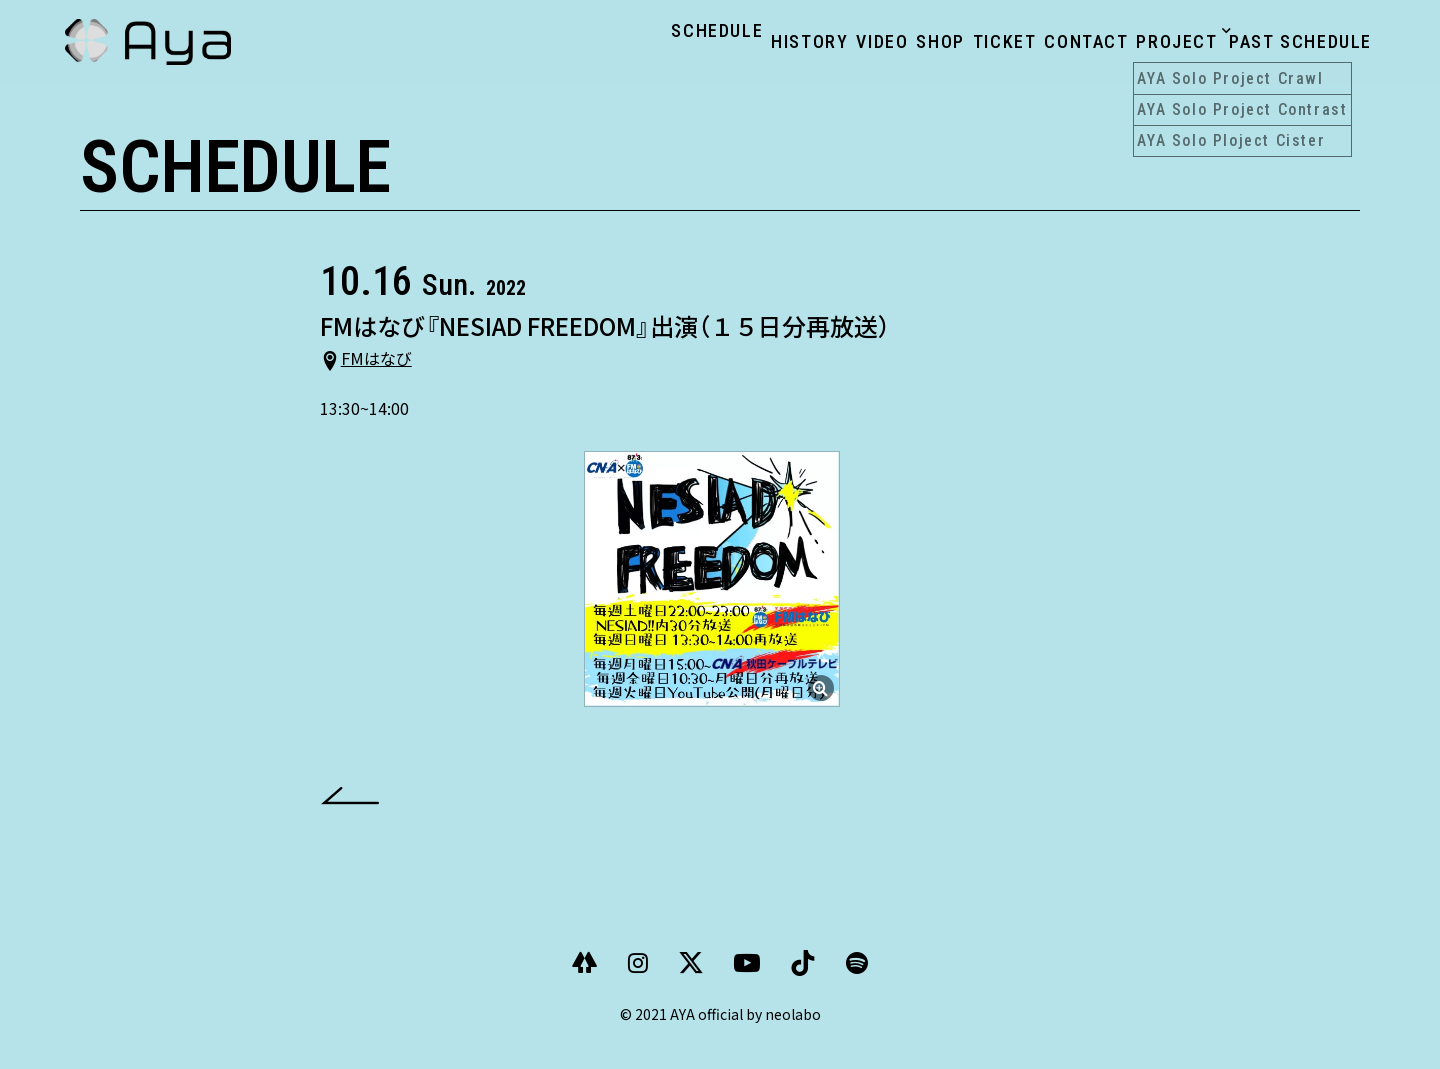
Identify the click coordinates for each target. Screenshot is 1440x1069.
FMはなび (388, 376)
